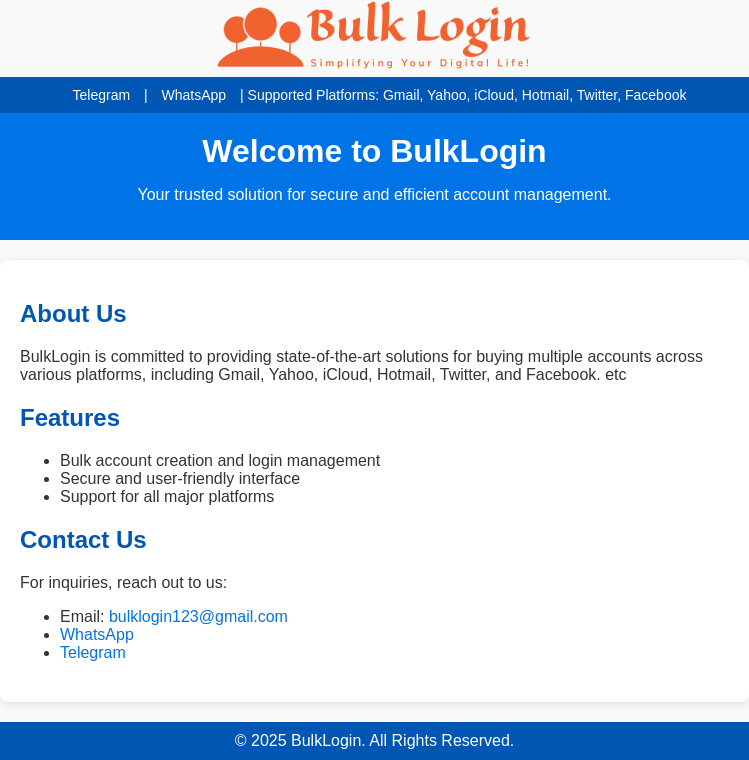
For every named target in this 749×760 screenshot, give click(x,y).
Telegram (102, 95)
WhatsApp (194, 95)
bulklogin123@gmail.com (198, 616)
